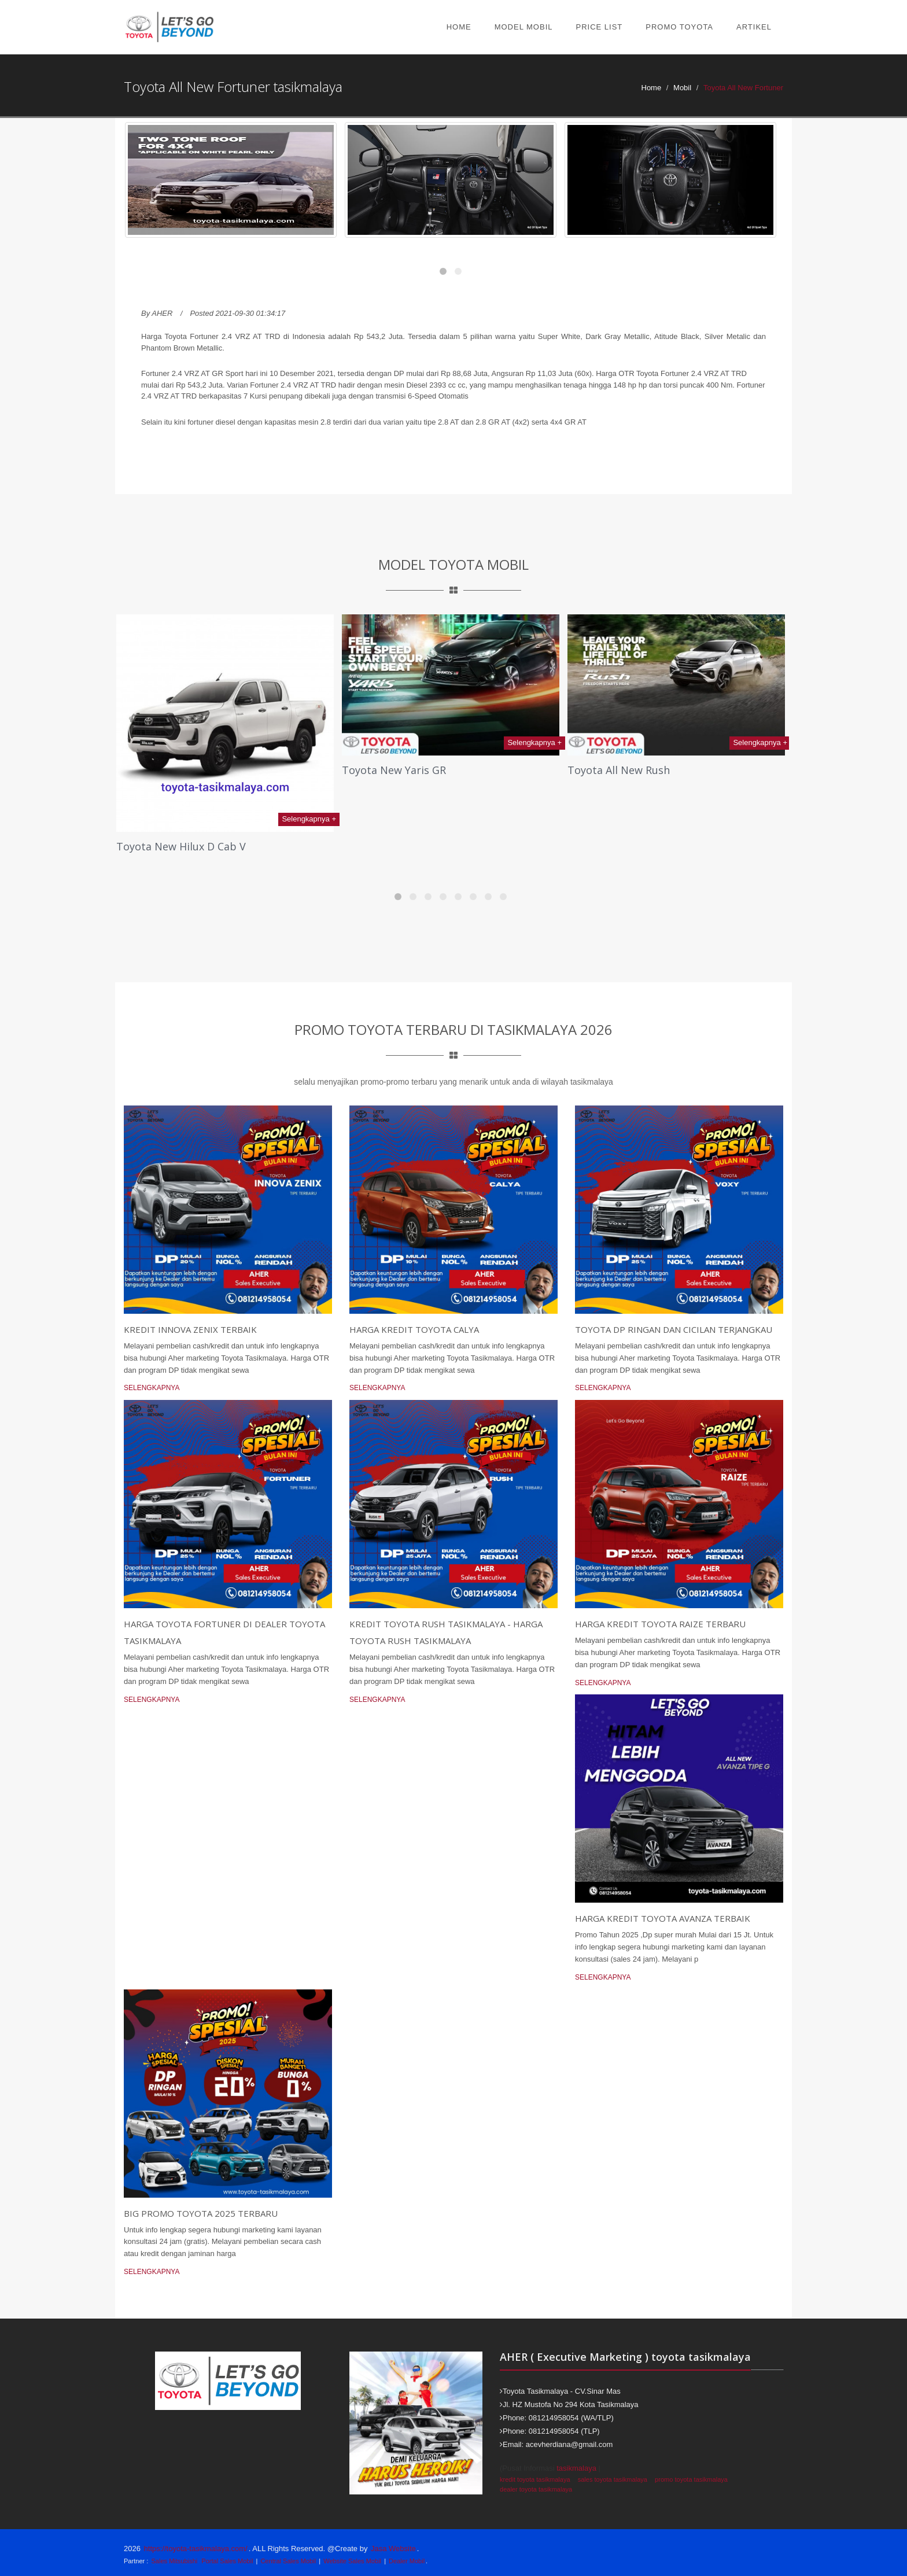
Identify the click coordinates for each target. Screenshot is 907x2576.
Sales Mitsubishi (174, 2560)
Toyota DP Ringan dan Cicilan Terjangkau (673, 1329)
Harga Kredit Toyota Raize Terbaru (660, 1624)
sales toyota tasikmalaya (612, 2479)
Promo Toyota (679, 27)
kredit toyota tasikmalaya (535, 2479)
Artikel (754, 27)
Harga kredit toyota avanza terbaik (662, 1918)
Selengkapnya (151, 1388)
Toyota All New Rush (618, 770)
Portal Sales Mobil (227, 2560)
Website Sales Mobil (352, 2560)
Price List (599, 27)
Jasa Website (393, 2548)
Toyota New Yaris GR (394, 770)
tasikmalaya (576, 2468)
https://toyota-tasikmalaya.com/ (196, 2548)
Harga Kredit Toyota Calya (414, 1329)
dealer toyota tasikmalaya (536, 2489)
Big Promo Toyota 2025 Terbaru (201, 2213)
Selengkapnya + (309, 819)
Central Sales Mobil (288, 2560)
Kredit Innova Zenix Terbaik (190, 1329)
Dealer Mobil (407, 2560)
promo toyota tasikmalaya (691, 2479)
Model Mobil (524, 27)
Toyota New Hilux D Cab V (181, 846)
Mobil (682, 87)
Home (459, 27)
